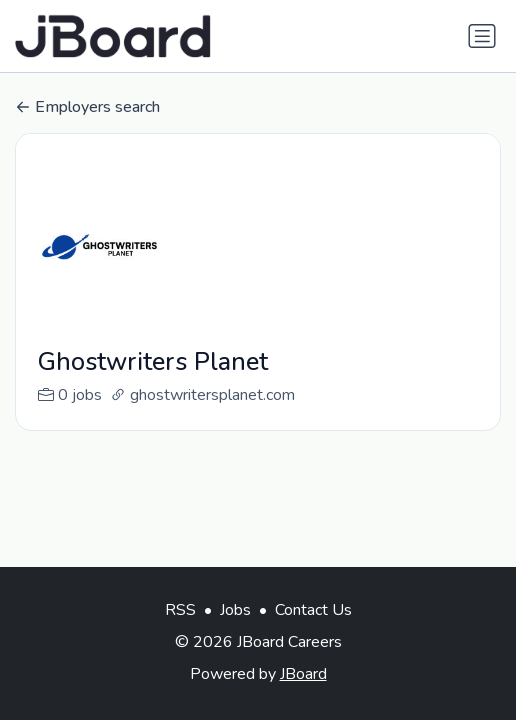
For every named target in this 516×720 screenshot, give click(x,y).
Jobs (235, 610)
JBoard (303, 674)
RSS (180, 610)
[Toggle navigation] (482, 36)
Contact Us (313, 610)
